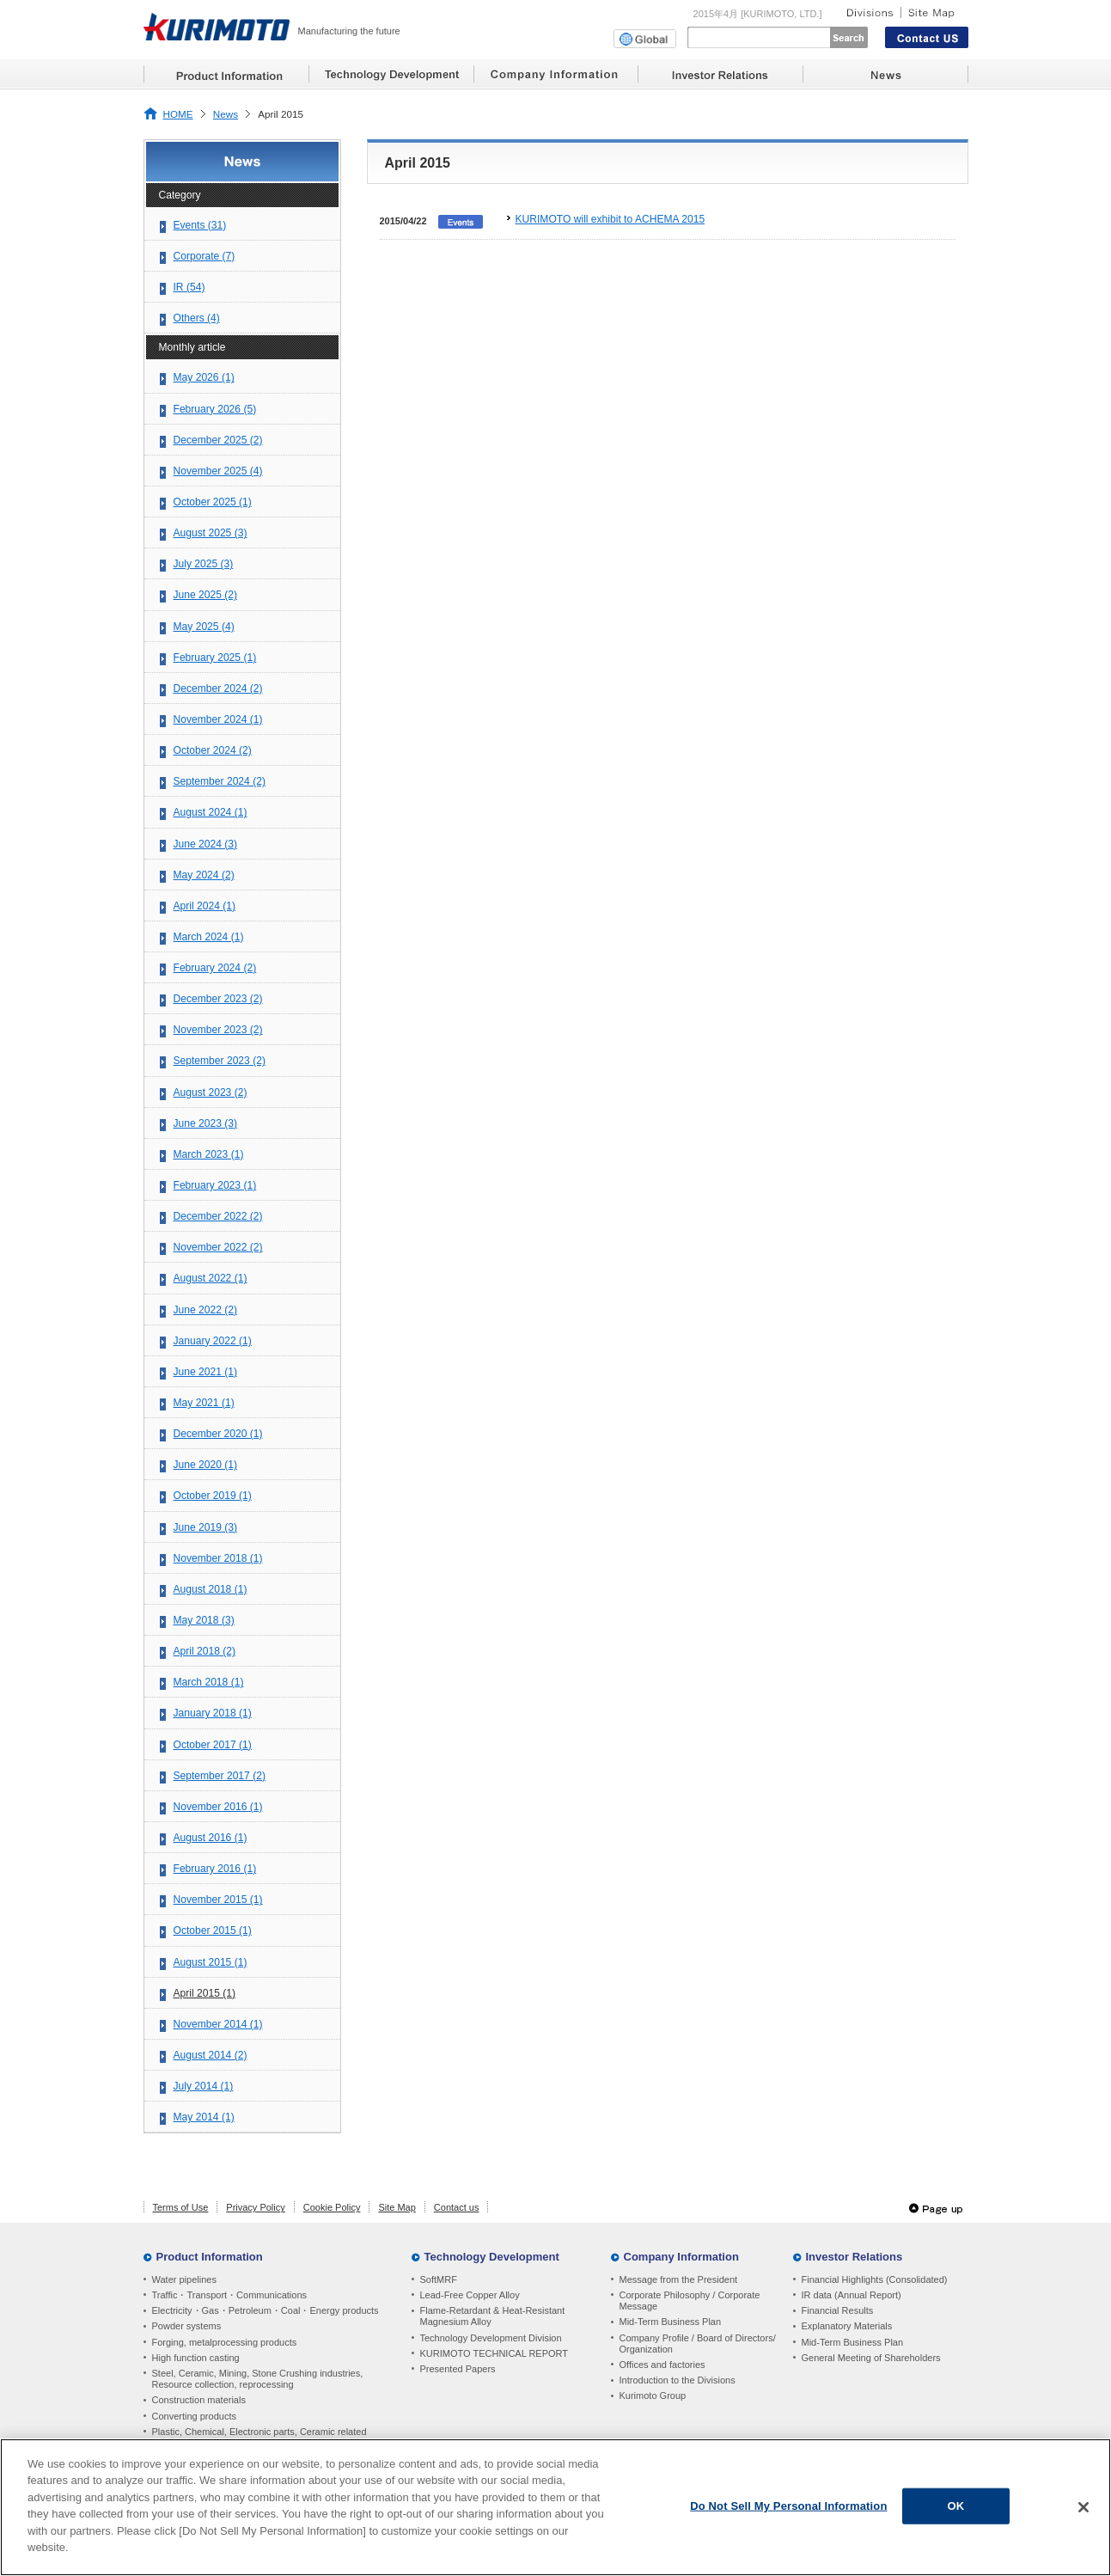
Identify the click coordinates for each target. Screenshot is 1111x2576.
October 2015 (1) (213, 1930)
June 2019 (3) (206, 1527)
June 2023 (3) (206, 1123)
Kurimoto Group (653, 2395)
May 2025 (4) (204, 627)
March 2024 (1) (209, 937)
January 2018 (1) (213, 1713)
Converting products (194, 2416)
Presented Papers (458, 2369)
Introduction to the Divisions (678, 2380)
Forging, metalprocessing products (224, 2342)
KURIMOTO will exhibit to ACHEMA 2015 (610, 219)
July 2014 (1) (204, 2086)
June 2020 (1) (206, 1465)
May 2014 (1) (204, 2117)
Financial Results (838, 2310)
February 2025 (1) (215, 658)
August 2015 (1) (210, 1962)
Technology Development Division (491, 2338)
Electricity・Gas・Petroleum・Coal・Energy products (265, 2310)
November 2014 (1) (218, 2024)
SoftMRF (438, 2279)
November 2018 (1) (218, 1558)
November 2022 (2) (218, 1247)
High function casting (196, 2358)
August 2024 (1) (210, 812)
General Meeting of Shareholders (871, 2358)
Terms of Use (181, 2207)
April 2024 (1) (205, 906)
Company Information (681, 2256)
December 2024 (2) (218, 688)
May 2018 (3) (204, 1620)
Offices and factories (662, 2364)
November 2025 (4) (218, 471)
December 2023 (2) (218, 999)
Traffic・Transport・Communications (230, 2295)
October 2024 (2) (213, 750)
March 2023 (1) (209, 1154)
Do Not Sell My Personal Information (788, 2508)
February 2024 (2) (215, 968)
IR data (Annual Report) (851, 2295)
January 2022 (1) (213, 1341)
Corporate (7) (204, 256)
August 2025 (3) (210, 533)
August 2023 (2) (210, 1092)
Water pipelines (184, 2279)
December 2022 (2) (218, 1216)
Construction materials (199, 2400)
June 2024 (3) (206, 844)
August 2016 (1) (210, 1838)
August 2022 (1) (210, 1278)
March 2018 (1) (209, 1682)
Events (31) (200, 225)
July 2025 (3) (204, 564)
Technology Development (491, 2256)
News (225, 113)
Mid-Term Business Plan (671, 2321)
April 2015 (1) (205, 1993)
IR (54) (189, 287)
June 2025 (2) (206, 595)
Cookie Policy (332, 2207)
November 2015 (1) (218, 1900)
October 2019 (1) (213, 1496)
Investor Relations (854, 2256)
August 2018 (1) (210, 1589)
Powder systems (187, 2326)
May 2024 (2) (204, 875)
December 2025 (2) (218, 440)
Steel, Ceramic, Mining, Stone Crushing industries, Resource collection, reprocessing (257, 2378)
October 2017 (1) (213, 1745)
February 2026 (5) (215, 409)
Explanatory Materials (847, 2326)
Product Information (209, 2256)
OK (956, 2508)
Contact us (456, 2207)
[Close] (1083, 2511)
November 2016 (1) (218, 1807)
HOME (178, 113)
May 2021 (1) (204, 1403)
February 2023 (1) (215, 1185)
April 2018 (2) (205, 1651)
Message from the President (679, 2279)
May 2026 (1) (204, 377)
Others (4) (197, 318)
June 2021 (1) (206, 1372)
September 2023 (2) (220, 1061)
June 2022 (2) (206, 1310)
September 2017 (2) (220, 1776)
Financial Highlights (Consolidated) (875, 2279)
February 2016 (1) (215, 1869)
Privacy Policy (255, 2207)
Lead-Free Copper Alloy (470, 2295)
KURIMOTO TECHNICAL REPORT (494, 2353)
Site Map (396, 2207)
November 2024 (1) (218, 719)
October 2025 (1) (213, 502)
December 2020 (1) (218, 1434)
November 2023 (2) (218, 1030)
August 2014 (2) (210, 2055)
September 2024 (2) (220, 781)
